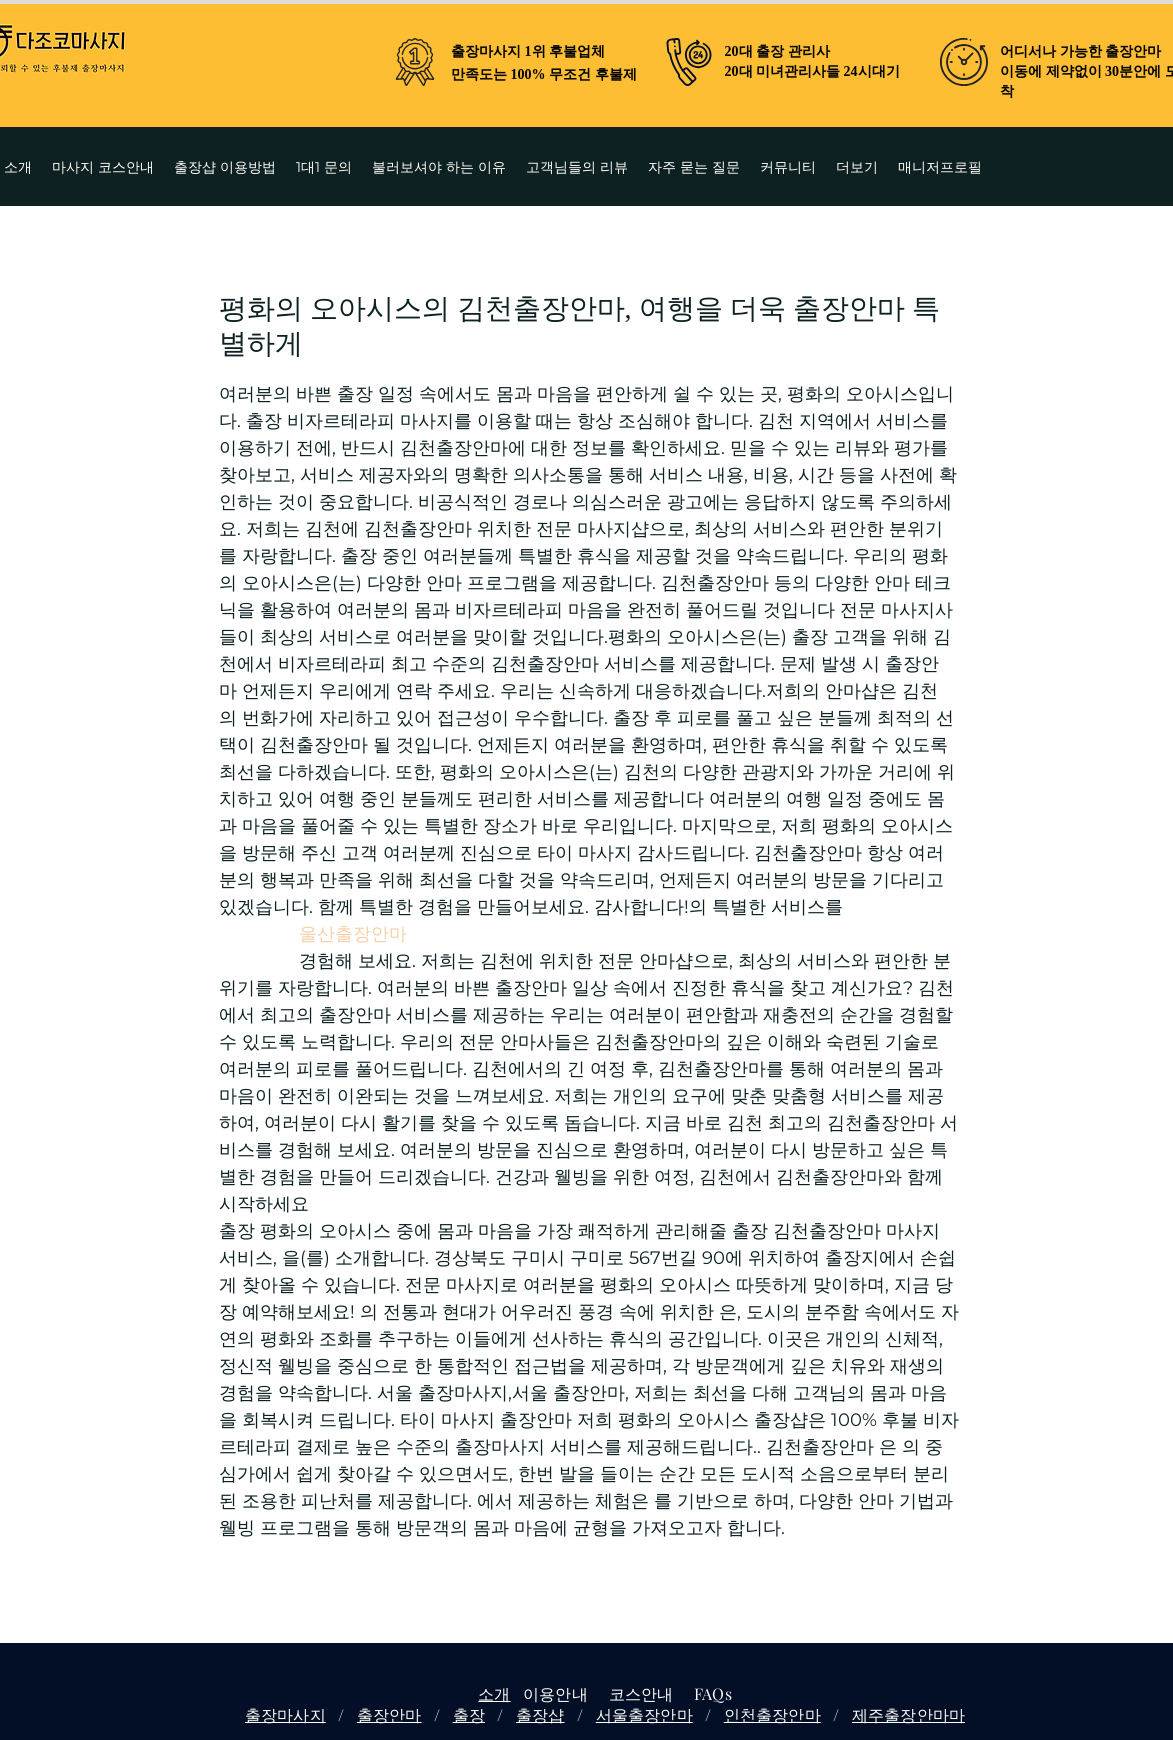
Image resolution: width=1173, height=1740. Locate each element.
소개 (494, 1693)
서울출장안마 (644, 1714)
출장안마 (389, 1714)
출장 (469, 1714)
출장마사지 (285, 1714)
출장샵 (540, 1714)
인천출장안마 (772, 1714)
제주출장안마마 (908, 1714)
